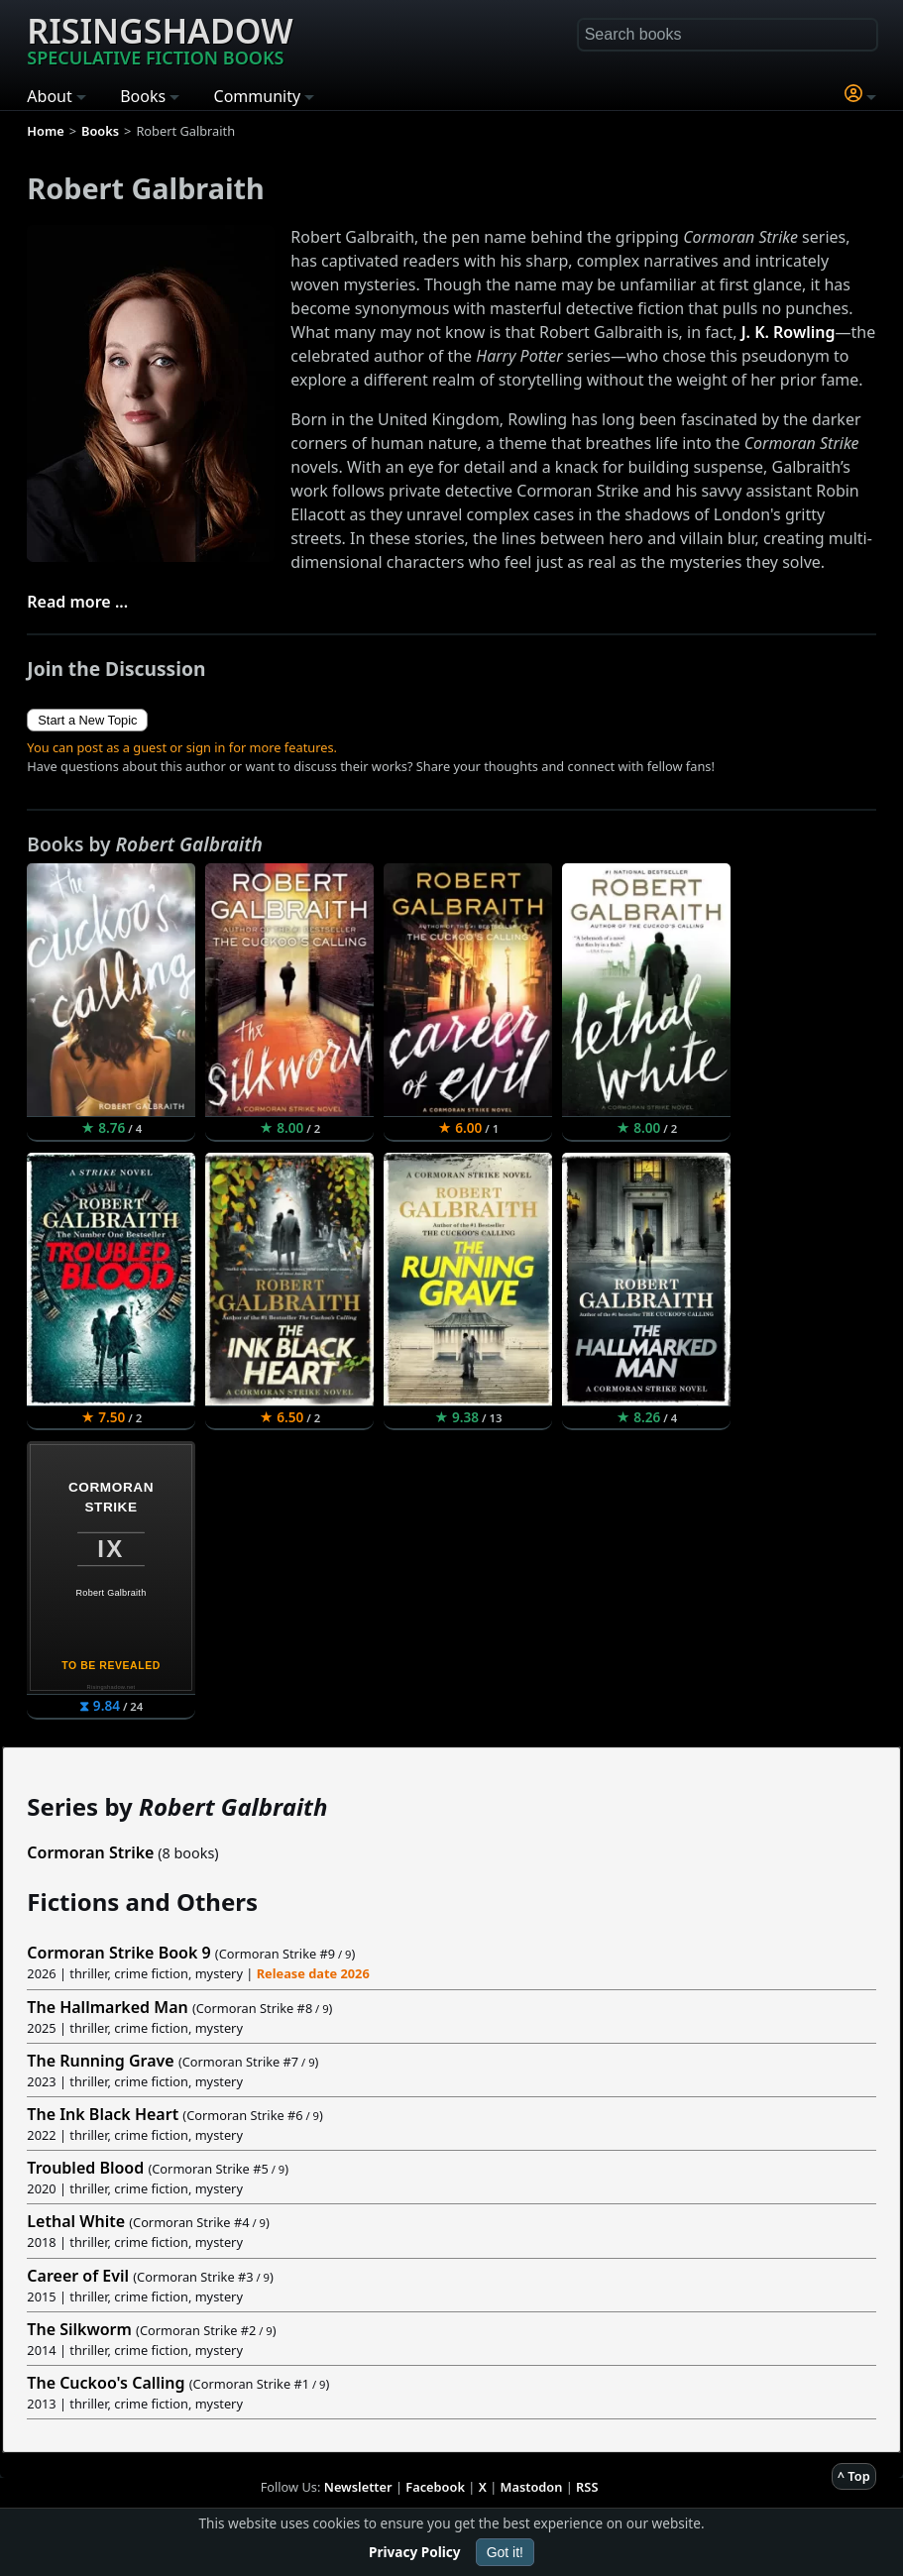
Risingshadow (159, 38)
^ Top (854, 2476)
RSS (587, 2487)
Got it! (505, 2552)
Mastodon (532, 2487)
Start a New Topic (87, 720)
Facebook (435, 2487)
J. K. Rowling (788, 332)
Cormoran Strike (90, 1852)
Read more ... (77, 602)
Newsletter (358, 2487)
